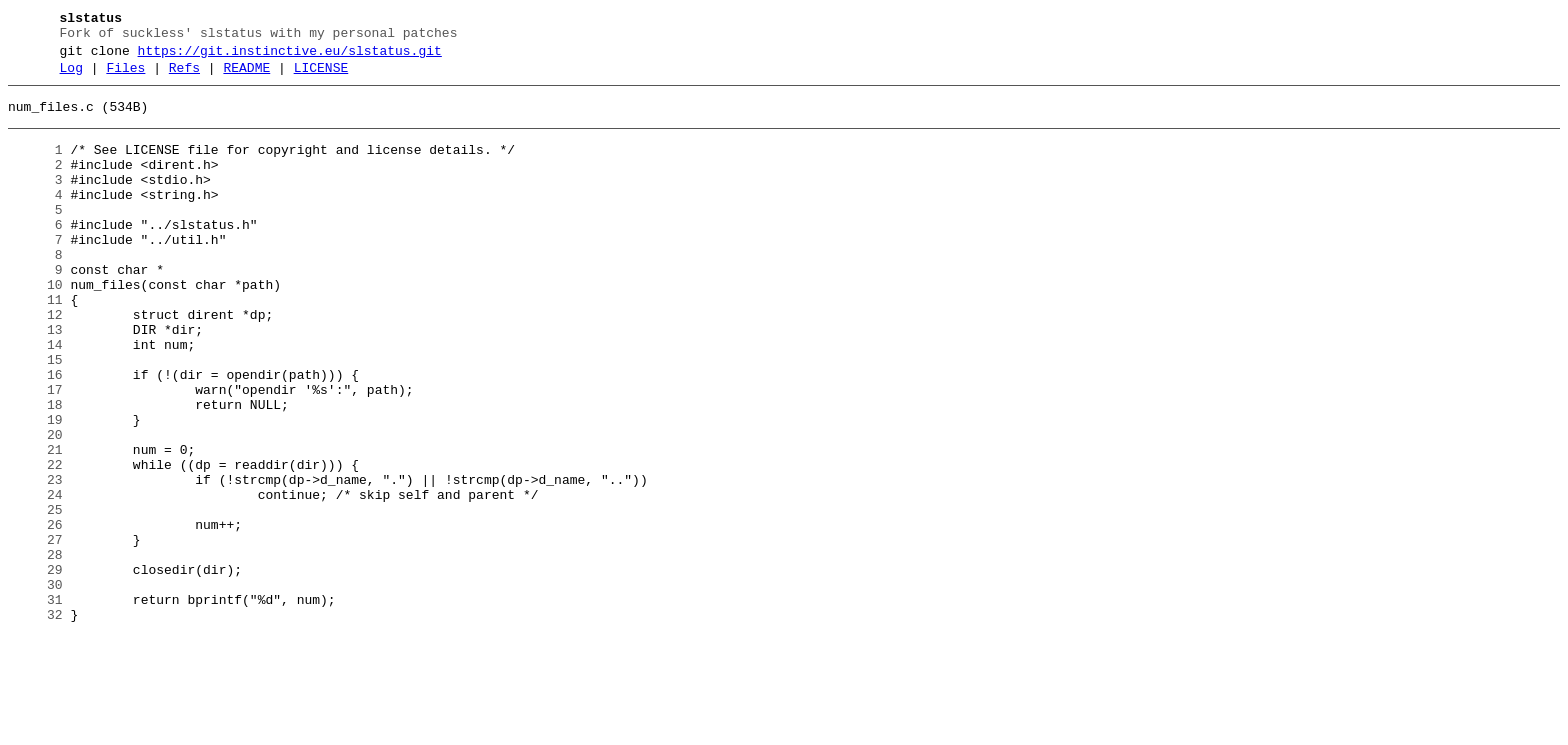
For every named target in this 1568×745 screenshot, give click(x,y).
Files (125, 77)
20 (35, 507)
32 (35, 723)
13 (35, 381)
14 (35, 399)
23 (35, 561)
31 (35, 705)
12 (35, 363)
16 (35, 435)
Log (71, 77)
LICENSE (321, 77)
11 (35, 345)
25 (35, 597)
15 (35, 417)
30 (35, 687)
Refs (184, 77)
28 (35, 651)
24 (35, 579)
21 (35, 525)
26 (35, 615)
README (246, 77)
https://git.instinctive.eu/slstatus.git (290, 57)
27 (35, 633)
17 (35, 453)
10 (35, 327)
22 (35, 543)
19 (35, 489)
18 (35, 471)
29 (35, 669)
